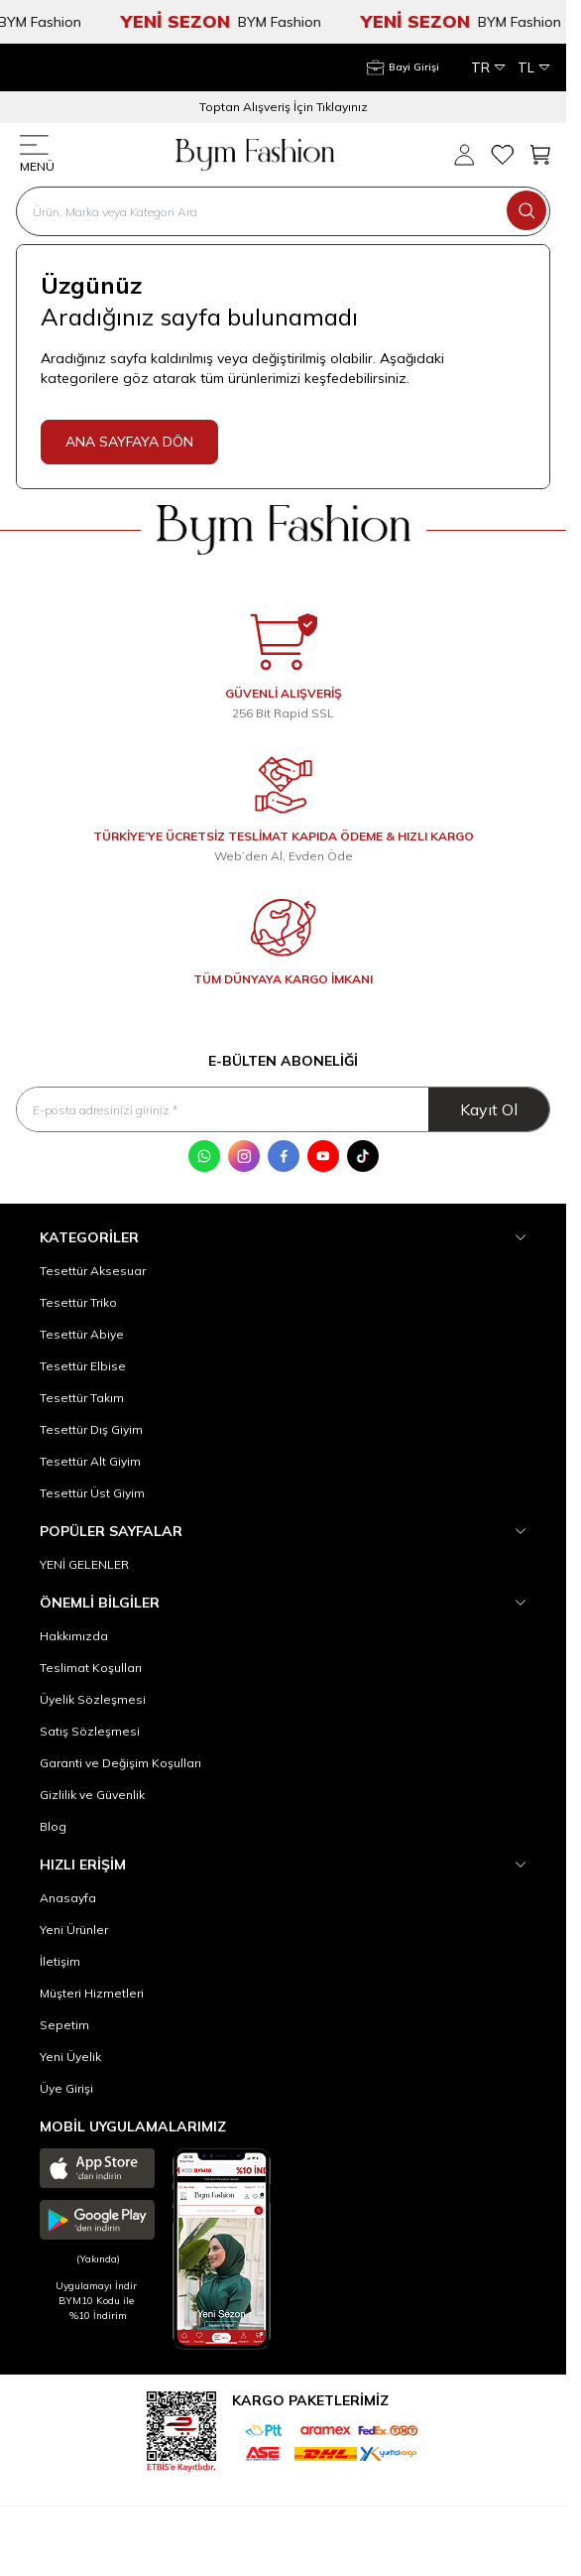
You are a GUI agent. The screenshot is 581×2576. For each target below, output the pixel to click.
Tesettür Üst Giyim (92, 1492)
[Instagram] (244, 1156)
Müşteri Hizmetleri (92, 1993)
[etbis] (181, 2428)
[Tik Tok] (363, 1156)
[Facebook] (283, 1156)
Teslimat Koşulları (91, 1667)
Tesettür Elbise (83, 1365)
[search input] (283, 211)
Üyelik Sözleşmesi (93, 1699)
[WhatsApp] (204, 1156)
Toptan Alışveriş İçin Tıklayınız (283, 106)
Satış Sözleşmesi (90, 1731)
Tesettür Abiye (82, 1334)
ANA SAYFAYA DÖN (129, 442)
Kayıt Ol (489, 1109)
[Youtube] (323, 1156)
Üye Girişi (66, 2088)
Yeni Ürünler (74, 1929)
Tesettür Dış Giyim (91, 1429)
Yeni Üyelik (70, 2056)
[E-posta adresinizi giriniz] (283, 1110)
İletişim (60, 1961)
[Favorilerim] (502, 155)
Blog (53, 1826)
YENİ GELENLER (84, 1564)
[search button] (526, 210)
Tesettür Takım (82, 1397)
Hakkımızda (74, 1635)
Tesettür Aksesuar (93, 1270)
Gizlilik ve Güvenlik (92, 1794)
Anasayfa (68, 1897)
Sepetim (64, 2024)
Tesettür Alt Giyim (90, 1461)
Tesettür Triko (78, 1302)
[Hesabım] (403, 67)
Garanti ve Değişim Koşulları (120, 1762)
